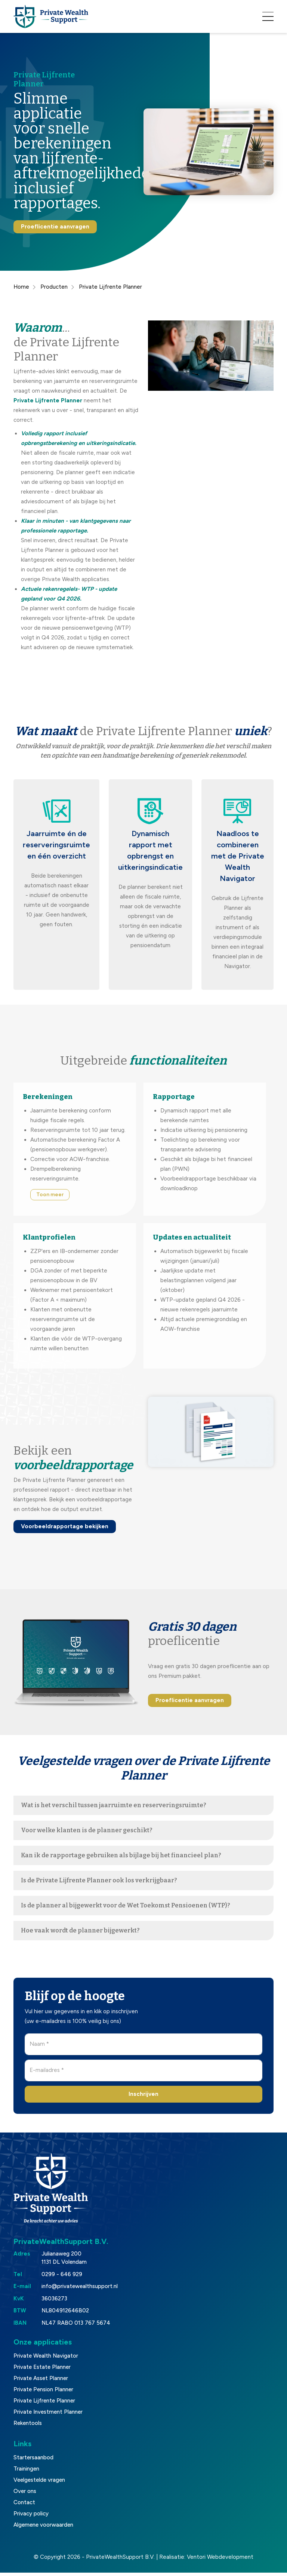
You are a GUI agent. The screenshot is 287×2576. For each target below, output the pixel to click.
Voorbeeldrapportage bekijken (64, 1529)
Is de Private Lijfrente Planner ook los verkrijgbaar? (99, 1884)
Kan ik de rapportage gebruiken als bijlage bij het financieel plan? (121, 1859)
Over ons (24, 2494)
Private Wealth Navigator (45, 2359)
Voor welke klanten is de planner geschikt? (86, 1833)
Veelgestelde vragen (39, 2483)
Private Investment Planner (48, 2415)
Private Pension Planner (43, 2393)
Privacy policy (31, 2517)
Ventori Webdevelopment (220, 2560)
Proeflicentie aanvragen (55, 230)
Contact (24, 2506)
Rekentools (27, 2426)
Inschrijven (143, 2097)
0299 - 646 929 (61, 2277)
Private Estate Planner (42, 2370)
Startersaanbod (33, 2461)
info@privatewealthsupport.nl (79, 2290)
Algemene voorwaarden (43, 2528)
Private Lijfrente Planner (44, 2404)
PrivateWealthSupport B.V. (120, 2560)
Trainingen (26, 2472)
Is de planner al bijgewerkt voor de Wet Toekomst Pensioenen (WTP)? (125, 1909)
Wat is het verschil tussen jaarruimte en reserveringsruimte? (113, 1808)
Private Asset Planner (40, 2382)
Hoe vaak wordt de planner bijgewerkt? (80, 1934)
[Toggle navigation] (268, 18)
